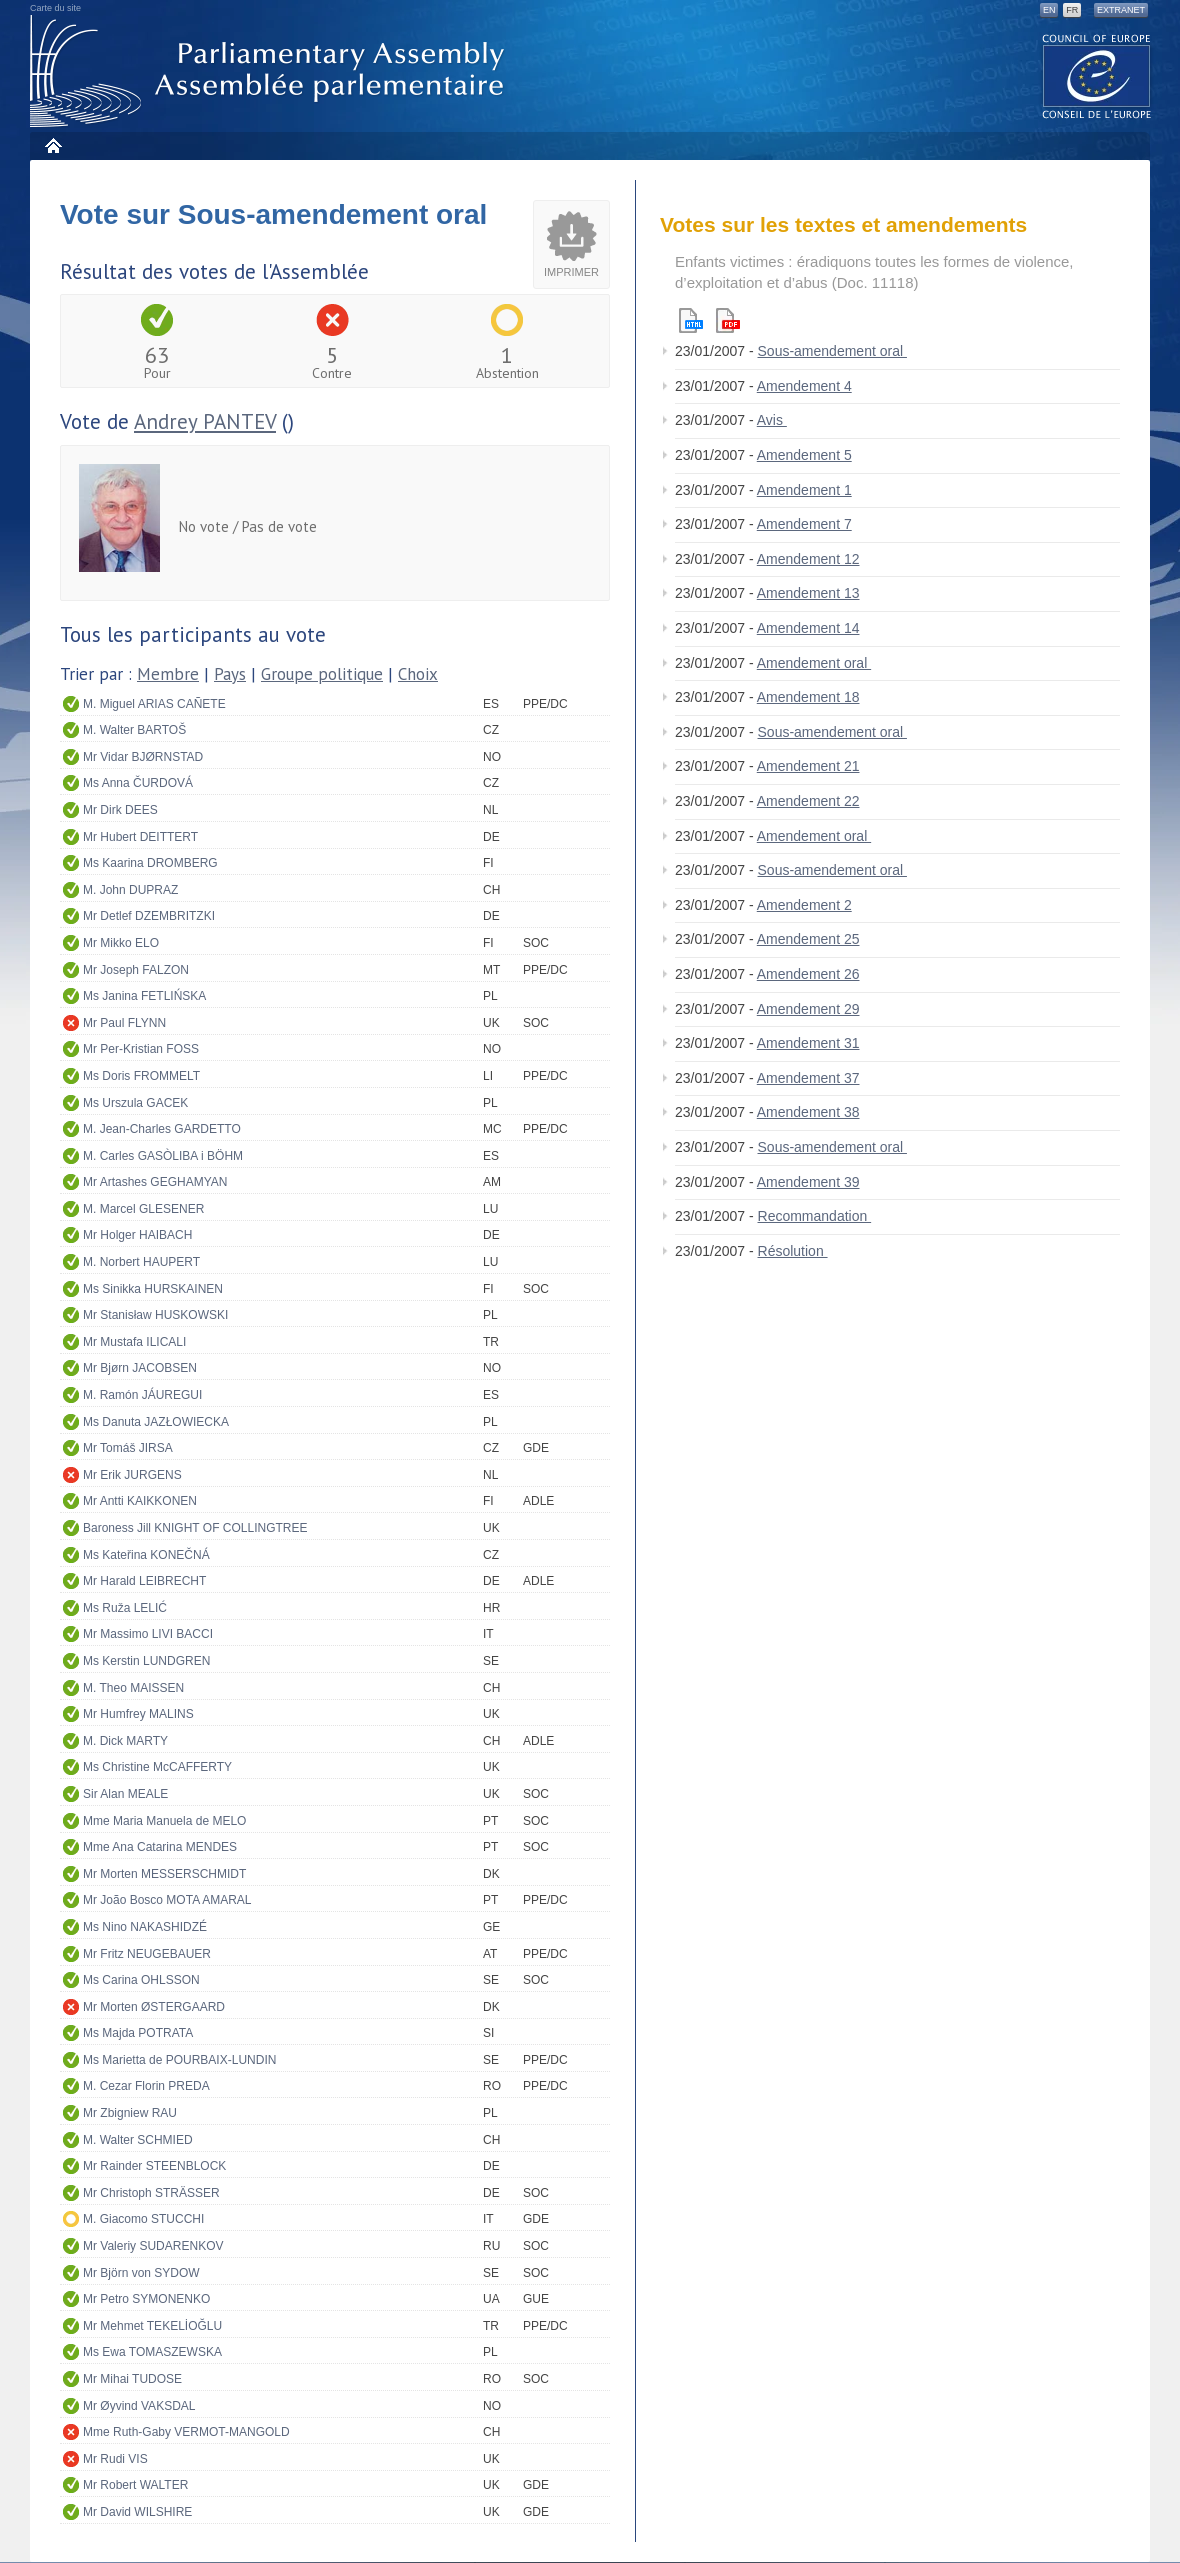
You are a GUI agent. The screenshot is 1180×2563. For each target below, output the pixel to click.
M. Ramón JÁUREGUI (142, 1395)
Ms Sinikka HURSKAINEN (153, 1289)
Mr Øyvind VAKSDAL (139, 2406)
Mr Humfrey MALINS (138, 1714)
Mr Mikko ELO (121, 943)
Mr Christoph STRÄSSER (151, 2193)
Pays (230, 674)
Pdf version (728, 320)
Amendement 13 (808, 593)
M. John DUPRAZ (130, 890)
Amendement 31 (808, 1043)
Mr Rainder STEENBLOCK (154, 2166)
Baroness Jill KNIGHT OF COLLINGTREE (195, 1528)
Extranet (1121, 10)
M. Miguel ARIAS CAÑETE (154, 704)
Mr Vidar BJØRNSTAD (143, 757)
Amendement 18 (808, 697)
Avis (772, 420)
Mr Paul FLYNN (124, 1023)
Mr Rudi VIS (115, 2459)
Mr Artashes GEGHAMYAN (155, 1182)
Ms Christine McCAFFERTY (157, 1767)
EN (1049, 10)
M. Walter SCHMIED (138, 2140)
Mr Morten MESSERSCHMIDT (164, 1874)
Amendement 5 (804, 455)
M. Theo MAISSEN (133, 1688)
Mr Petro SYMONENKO (146, 2299)
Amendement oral (814, 663)
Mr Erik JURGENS (132, 1475)
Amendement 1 (804, 490)
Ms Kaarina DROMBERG (150, 863)
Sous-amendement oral (832, 351)
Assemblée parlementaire (271, 71)
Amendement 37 (808, 1078)
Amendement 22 (808, 801)
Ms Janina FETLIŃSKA (144, 996)
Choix (418, 674)
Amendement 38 (808, 1112)
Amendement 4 (804, 386)
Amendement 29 (808, 1009)
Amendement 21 (808, 766)
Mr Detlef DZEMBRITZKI (149, 916)
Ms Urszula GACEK (135, 1103)
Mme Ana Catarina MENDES (160, 1847)
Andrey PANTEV (205, 421)
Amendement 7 (804, 524)
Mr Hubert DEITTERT (140, 837)
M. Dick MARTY (125, 1741)
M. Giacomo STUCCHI (143, 2219)
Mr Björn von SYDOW (141, 2273)
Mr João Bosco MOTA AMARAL (167, 1900)
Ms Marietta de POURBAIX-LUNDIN (179, 2060)
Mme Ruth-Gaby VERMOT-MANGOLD (186, 2432)
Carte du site (55, 8)
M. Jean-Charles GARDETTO (162, 1129)
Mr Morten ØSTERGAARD (154, 2007)
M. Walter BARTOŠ (134, 730)
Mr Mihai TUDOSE (132, 2379)
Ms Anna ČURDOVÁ (138, 783)
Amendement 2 (804, 905)
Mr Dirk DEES (120, 810)
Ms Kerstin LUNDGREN (146, 1661)
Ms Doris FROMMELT (141, 1076)
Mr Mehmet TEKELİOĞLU (152, 2326)
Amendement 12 (808, 559)
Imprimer (571, 272)
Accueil (52, 145)
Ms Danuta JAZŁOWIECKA (156, 1422)
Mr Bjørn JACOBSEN (140, 1368)
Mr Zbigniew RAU (130, 2113)
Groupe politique (322, 674)
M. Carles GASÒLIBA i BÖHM (163, 1156)
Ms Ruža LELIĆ (125, 1608)
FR (1072, 10)
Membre (168, 674)
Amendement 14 (808, 628)
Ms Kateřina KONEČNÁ (146, 1555)
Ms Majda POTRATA (138, 2033)
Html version (691, 320)
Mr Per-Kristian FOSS (141, 1049)
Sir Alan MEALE (125, 1794)
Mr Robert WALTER (135, 2485)
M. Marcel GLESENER (143, 1209)
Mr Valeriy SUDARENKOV (153, 2246)
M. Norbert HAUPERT (141, 1262)
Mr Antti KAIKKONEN (140, 1501)
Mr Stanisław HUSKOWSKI (155, 1315)
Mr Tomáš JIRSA (128, 1448)
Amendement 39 (808, 1182)
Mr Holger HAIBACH (137, 1235)
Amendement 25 (808, 939)
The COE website (1097, 75)
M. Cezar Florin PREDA (146, 2086)
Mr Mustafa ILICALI (134, 1342)
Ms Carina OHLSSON (141, 1980)
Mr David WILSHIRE (137, 2512)
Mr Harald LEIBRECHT (144, 1581)
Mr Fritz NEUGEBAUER (147, 1954)
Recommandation (815, 1216)
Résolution (793, 1251)
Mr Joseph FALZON (136, 970)
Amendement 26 (808, 974)
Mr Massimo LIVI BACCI (148, 1634)
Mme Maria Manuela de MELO (164, 1821)
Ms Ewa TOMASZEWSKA (152, 2352)
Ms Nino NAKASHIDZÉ (145, 1927)
